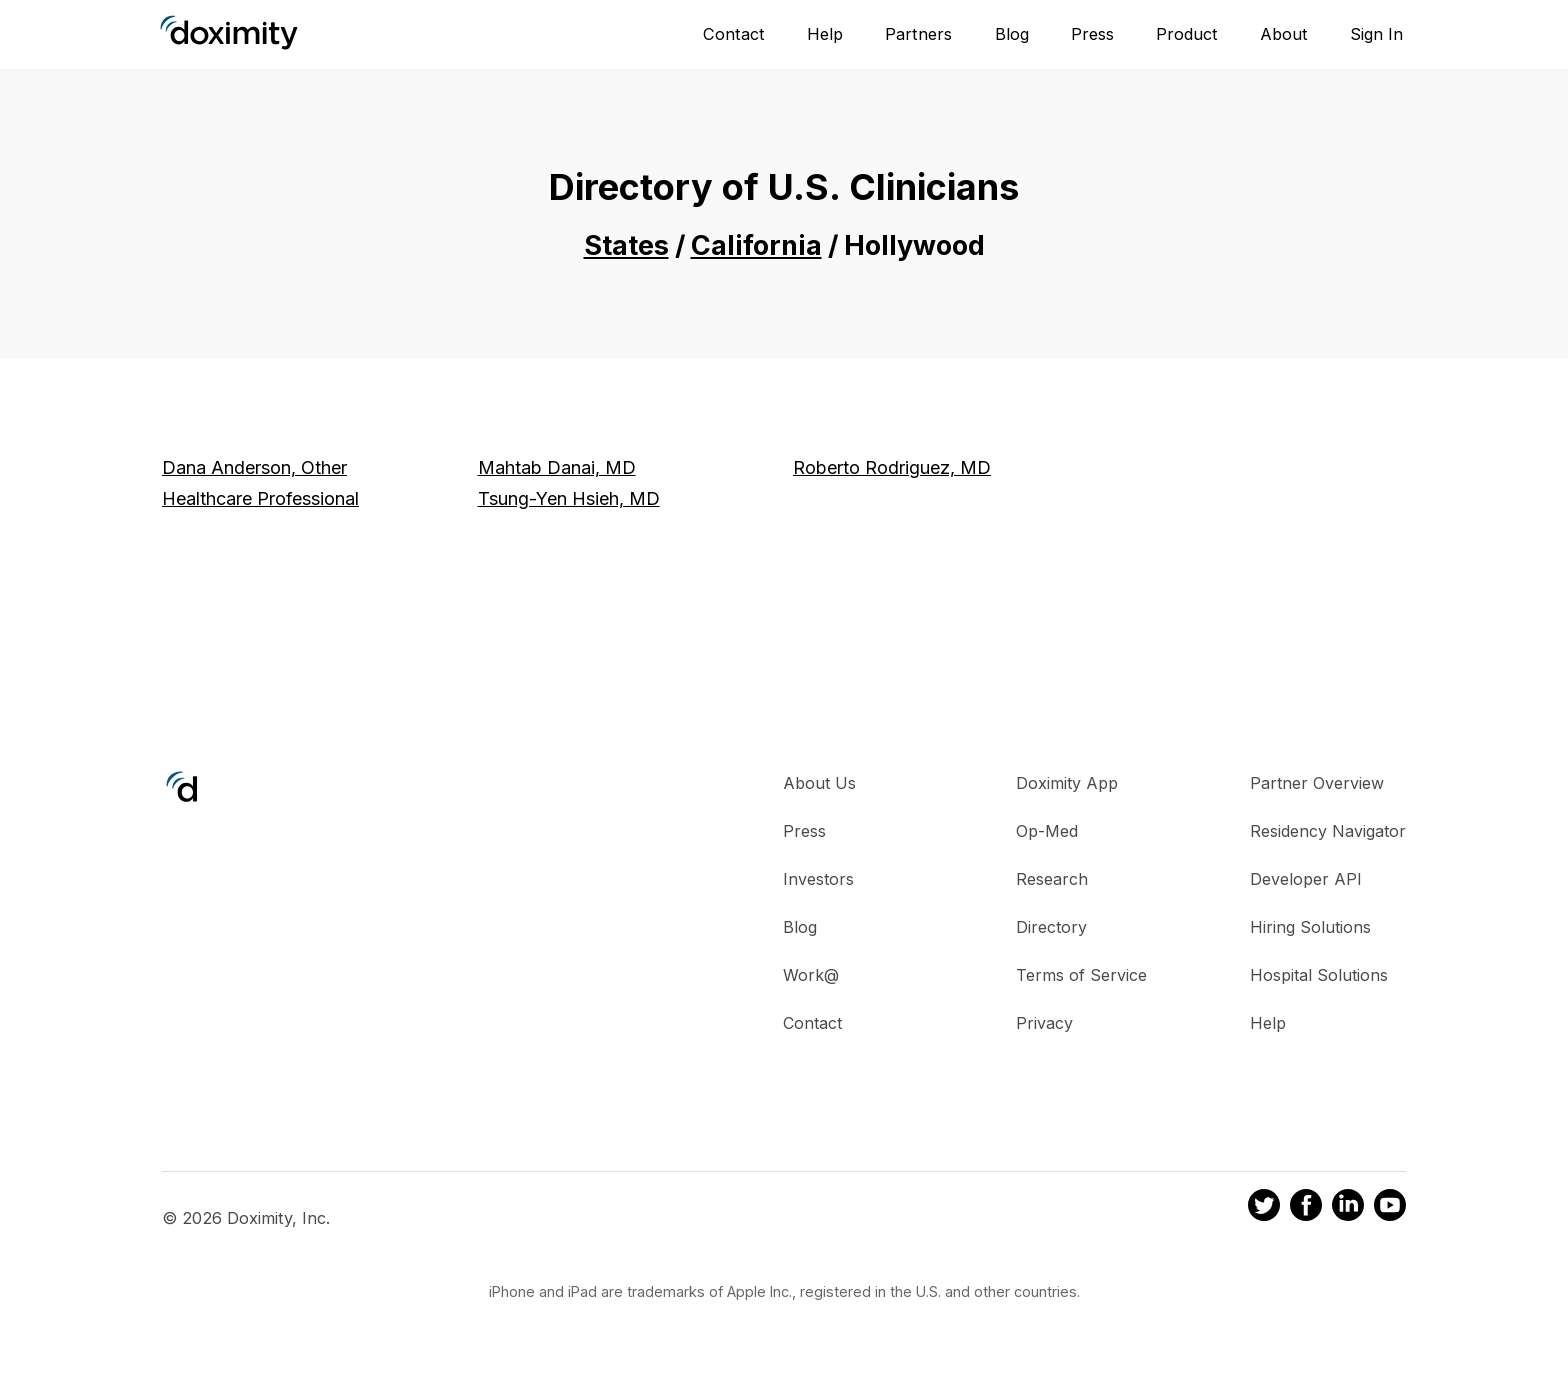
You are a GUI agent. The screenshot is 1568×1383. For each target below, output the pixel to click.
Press (1092, 34)
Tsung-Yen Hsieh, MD (569, 498)
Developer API (1306, 879)
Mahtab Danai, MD (557, 467)
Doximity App (1067, 783)
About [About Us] (1284, 34)
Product (1187, 34)
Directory (1051, 927)
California (756, 245)
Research (1052, 879)
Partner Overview (1317, 783)
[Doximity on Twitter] (1264, 1208)
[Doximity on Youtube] (1390, 1208)
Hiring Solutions (1310, 927)
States (626, 245)
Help (825, 34)
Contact (734, 34)
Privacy (1044, 1023)
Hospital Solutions (1319, 975)
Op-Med (1047, 831)
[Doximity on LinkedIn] (1348, 1208)
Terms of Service (1081, 975)
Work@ (811, 975)
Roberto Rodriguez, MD (892, 467)
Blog (1012, 34)
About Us (819, 783)
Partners (918, 34)
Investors (818, 879)
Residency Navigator (1328, 831)
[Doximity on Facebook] (1306, 1208)
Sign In (1376, 34)
